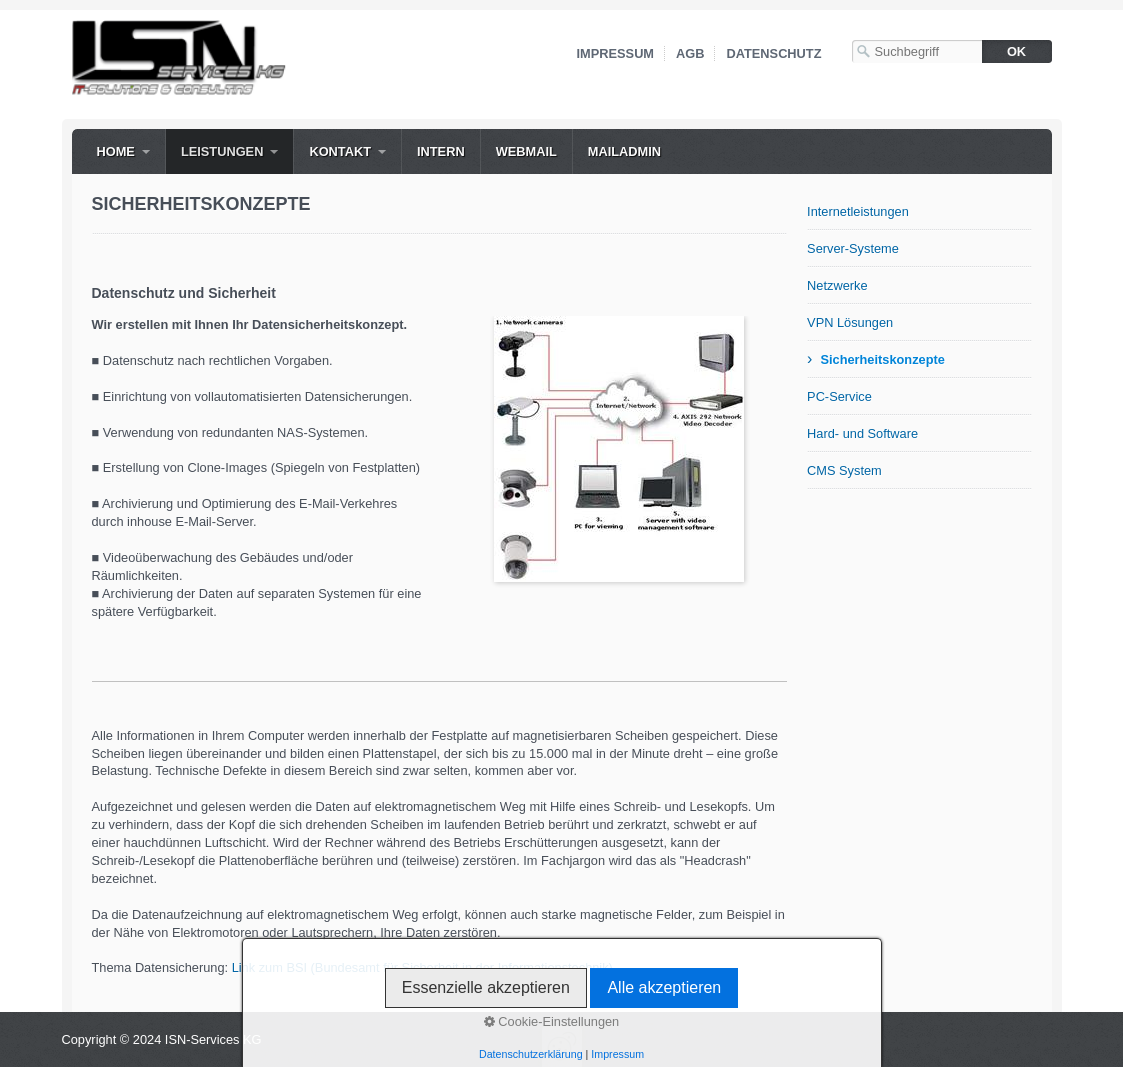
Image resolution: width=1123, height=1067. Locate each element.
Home (116, 151)
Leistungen (222, 151)
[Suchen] (1017, 51)
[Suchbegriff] (917, 51)
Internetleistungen (858, 211)
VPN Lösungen (850, 322)
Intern (441, 151)
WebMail (526, 151)
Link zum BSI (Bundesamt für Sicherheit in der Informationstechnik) (422, 967)
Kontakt (340, 151)
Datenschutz (773, 53)
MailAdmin (624, 151)
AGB (690, 53)
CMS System (844, 470)
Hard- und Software (862, 433)
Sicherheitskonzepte (882, 359)
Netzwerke (837, 285)
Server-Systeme (853, 248)
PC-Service (839, 396)
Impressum (616, 53)
